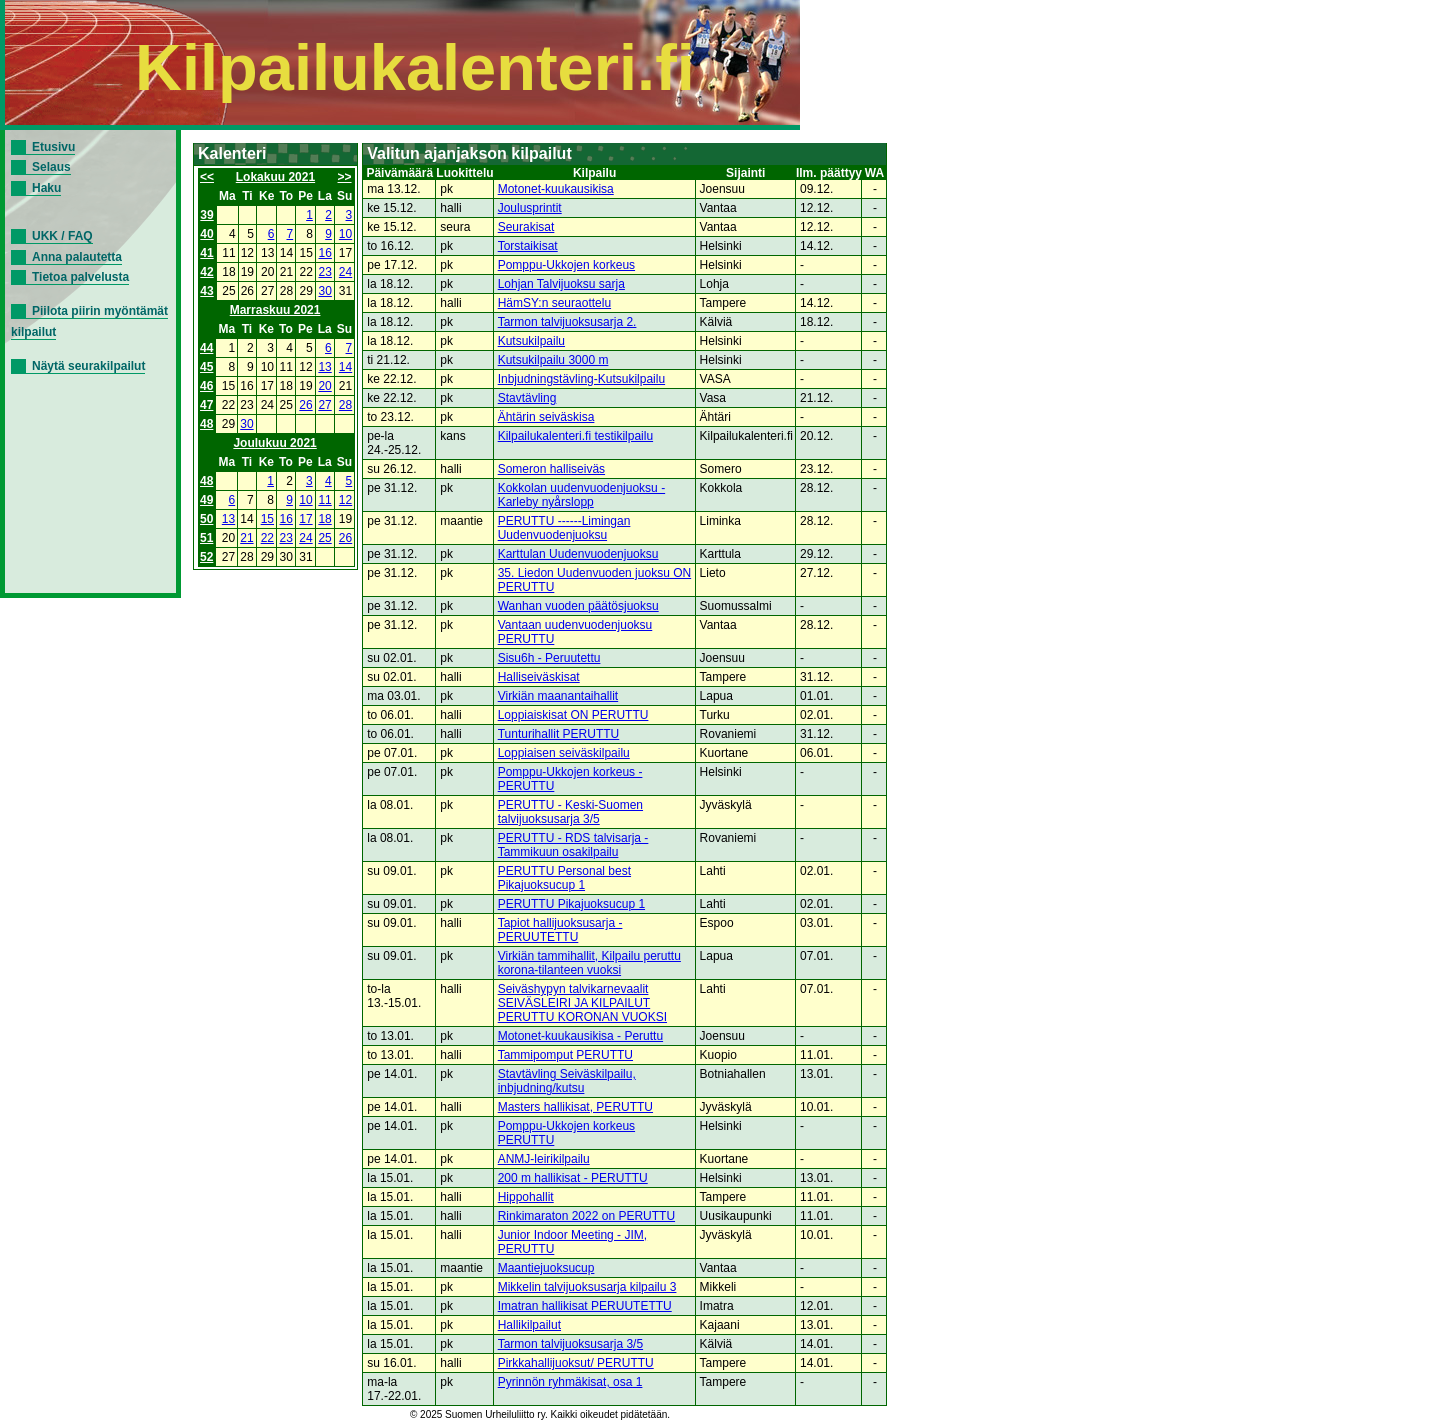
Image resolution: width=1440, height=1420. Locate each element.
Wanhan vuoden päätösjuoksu (578, 606)
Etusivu (53, 147)
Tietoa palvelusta (80, 277)
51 (206, 538)
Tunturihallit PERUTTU (559, 734)
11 (324, 500)
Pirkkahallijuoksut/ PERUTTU (576, 1363)
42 (206, 272)
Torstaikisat (528, 246)
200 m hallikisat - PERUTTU (573, 1178)
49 (206, 500)
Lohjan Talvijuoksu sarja (561, 284)
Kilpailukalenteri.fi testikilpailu (575, 436)
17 (305, 519)
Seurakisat (526, 227)
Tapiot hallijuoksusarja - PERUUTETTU (560, 930)
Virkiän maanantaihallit (558, 696)
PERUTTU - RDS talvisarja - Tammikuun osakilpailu (573, 845)
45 (206, 367)
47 (206, 405)
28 (345, 405)
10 (345, 234)
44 (206, 348)
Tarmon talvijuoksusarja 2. (567, 322)
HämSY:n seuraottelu (554, 303)
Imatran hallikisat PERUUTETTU (585, 1306)
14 (345, 367)
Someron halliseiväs (551, 469)
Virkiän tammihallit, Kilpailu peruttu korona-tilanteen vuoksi (589, 963)
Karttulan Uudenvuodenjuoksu (578, 554)
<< (207, 177)
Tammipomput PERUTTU (565, 1055)
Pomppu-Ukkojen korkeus (566, 265)
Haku (46, 188)
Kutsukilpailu (531, 341)
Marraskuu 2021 (275, 310)
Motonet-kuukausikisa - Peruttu (580, 1036)
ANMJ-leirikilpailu (544, 1159)
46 (206, 386)
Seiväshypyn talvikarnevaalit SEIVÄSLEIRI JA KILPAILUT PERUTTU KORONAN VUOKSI (582, 1003)
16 (325, 253)
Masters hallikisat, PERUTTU (575, 1107)
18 (324, 519)
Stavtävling (527, 398)
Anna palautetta (77, 257)
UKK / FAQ (62, 236)
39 (206, 215)
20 (324, 386)
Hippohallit (526, 1197)
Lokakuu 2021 (275, 177)
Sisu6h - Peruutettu (549, 658)
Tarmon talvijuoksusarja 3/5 (570, 1344)
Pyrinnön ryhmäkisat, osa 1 (570, 1382)
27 (324, 405)
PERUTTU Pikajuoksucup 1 (571, 904)
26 (305, 405)
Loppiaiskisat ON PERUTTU (573, 715)
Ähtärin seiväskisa (546, 417)
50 (206, 519)
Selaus (51, 167)
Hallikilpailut (529, 1325)
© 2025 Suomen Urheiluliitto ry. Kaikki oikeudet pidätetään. (540, 1414)
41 (206, 253)
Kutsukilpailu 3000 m (553, 360)
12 (345, 500)
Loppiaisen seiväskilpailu (564, 753)
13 (324, 367)
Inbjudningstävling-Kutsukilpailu (581, 379)
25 (324, 538)
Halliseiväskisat (539, 677)
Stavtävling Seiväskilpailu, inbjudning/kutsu (567, 1081)
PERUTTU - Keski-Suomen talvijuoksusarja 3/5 (570, 812)
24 (345, 272)
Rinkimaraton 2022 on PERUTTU (586, 1216)
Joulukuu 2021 (274, 443)
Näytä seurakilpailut (88, 366)
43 (206, 291)
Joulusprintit (530, 208)
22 (267, 538)
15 (267, 519)
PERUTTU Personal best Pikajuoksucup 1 (564, 878)
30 (325, 291)
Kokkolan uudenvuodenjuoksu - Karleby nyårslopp (581, 495)
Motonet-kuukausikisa (556, 189)
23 (325, 272)
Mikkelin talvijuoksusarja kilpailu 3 (587, 1287)
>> (345, 177)
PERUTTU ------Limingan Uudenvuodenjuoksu (564, 528)
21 (246, 538)
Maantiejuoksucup (546, 1268)
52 (206, 557)
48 (206, 424)
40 (206, 234)
